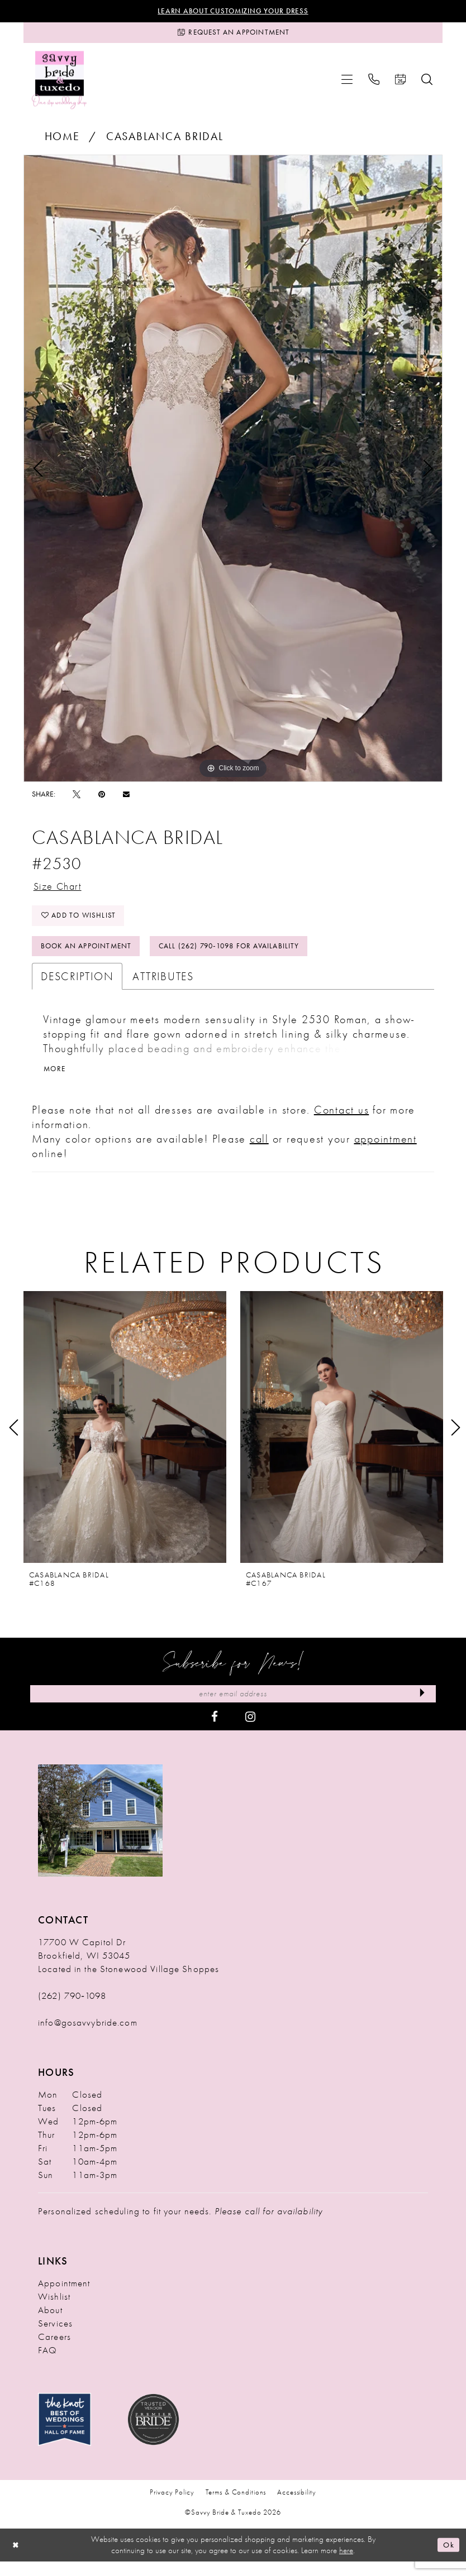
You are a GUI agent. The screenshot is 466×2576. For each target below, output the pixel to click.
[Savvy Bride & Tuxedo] (59, 83)
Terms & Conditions (236, 2506)
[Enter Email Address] (233, 1707)
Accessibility (296, 2506)
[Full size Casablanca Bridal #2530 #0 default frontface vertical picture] (233, 472)
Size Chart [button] (61, 891)
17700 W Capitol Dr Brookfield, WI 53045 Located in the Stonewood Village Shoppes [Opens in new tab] (128, 1969)
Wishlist (54, 2311)
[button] (347, 83)
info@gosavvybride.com (87, 2037)
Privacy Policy (172, 2506)
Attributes (163, 988)
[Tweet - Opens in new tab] (76, 798)
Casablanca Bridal (165, 140)
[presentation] (124, 1440)
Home (62, 140)
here (346, 2564)
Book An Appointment (90, 957)
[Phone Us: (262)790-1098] (373, 83)
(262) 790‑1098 (72, 2010)
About (50, 2324)
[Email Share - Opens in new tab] (126, 798)
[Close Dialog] (17, 2559)
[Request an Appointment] (233, 35)
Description (77, 988)
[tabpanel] (233, 472)
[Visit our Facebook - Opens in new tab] (214, 1730)
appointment (385, 1151)
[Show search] (426, 83)
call (259, 1151)
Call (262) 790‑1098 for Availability (245, 957)
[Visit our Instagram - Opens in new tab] (250, 1730)
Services (55, 2338)
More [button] (55, 1081)
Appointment (64, 2297)
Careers (54, 2351)
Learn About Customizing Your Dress (233, 12)
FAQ (47, 2364)
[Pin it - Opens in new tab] (102, 798)
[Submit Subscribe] (421, 1707)
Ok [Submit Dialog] (448, 2559)
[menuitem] (347, 83)
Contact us (341, 1122)
